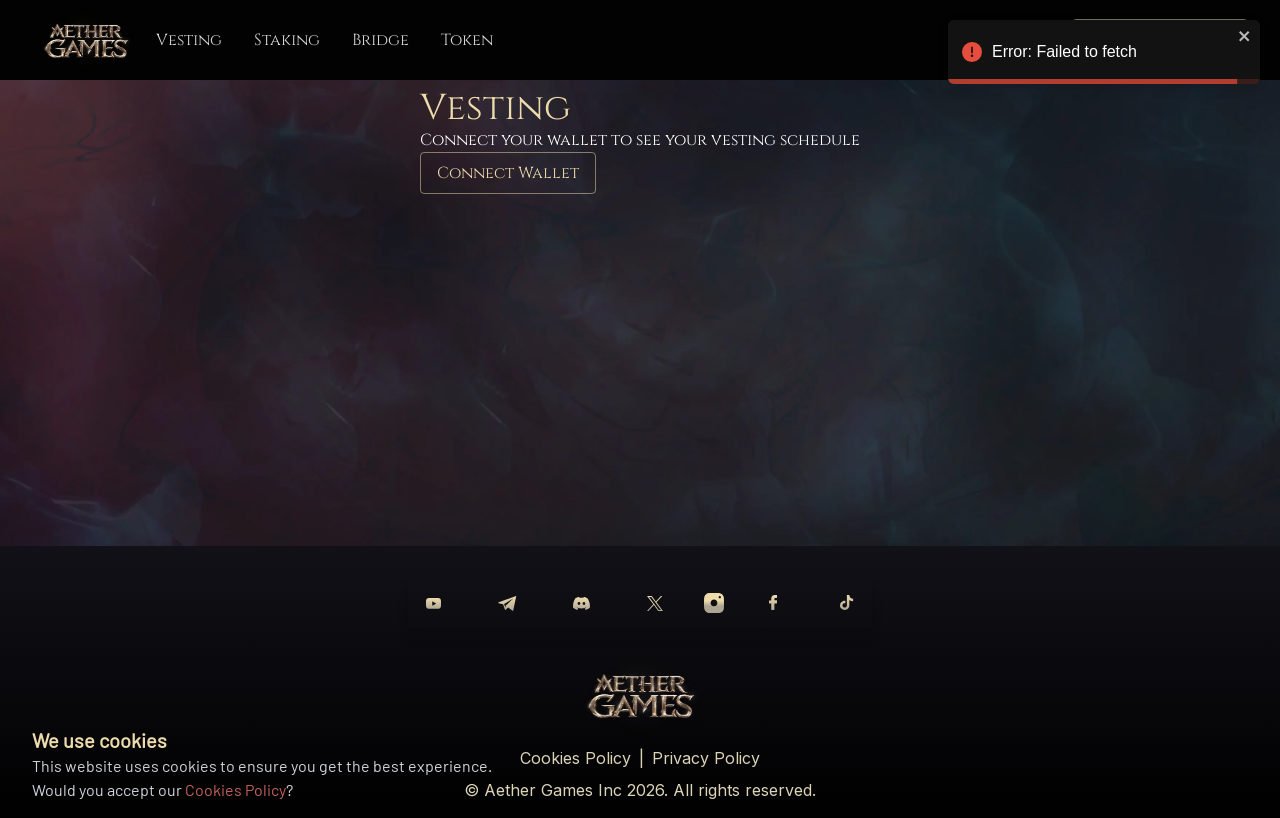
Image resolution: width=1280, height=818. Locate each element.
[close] (1245, 36)
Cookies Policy (235, 789)
